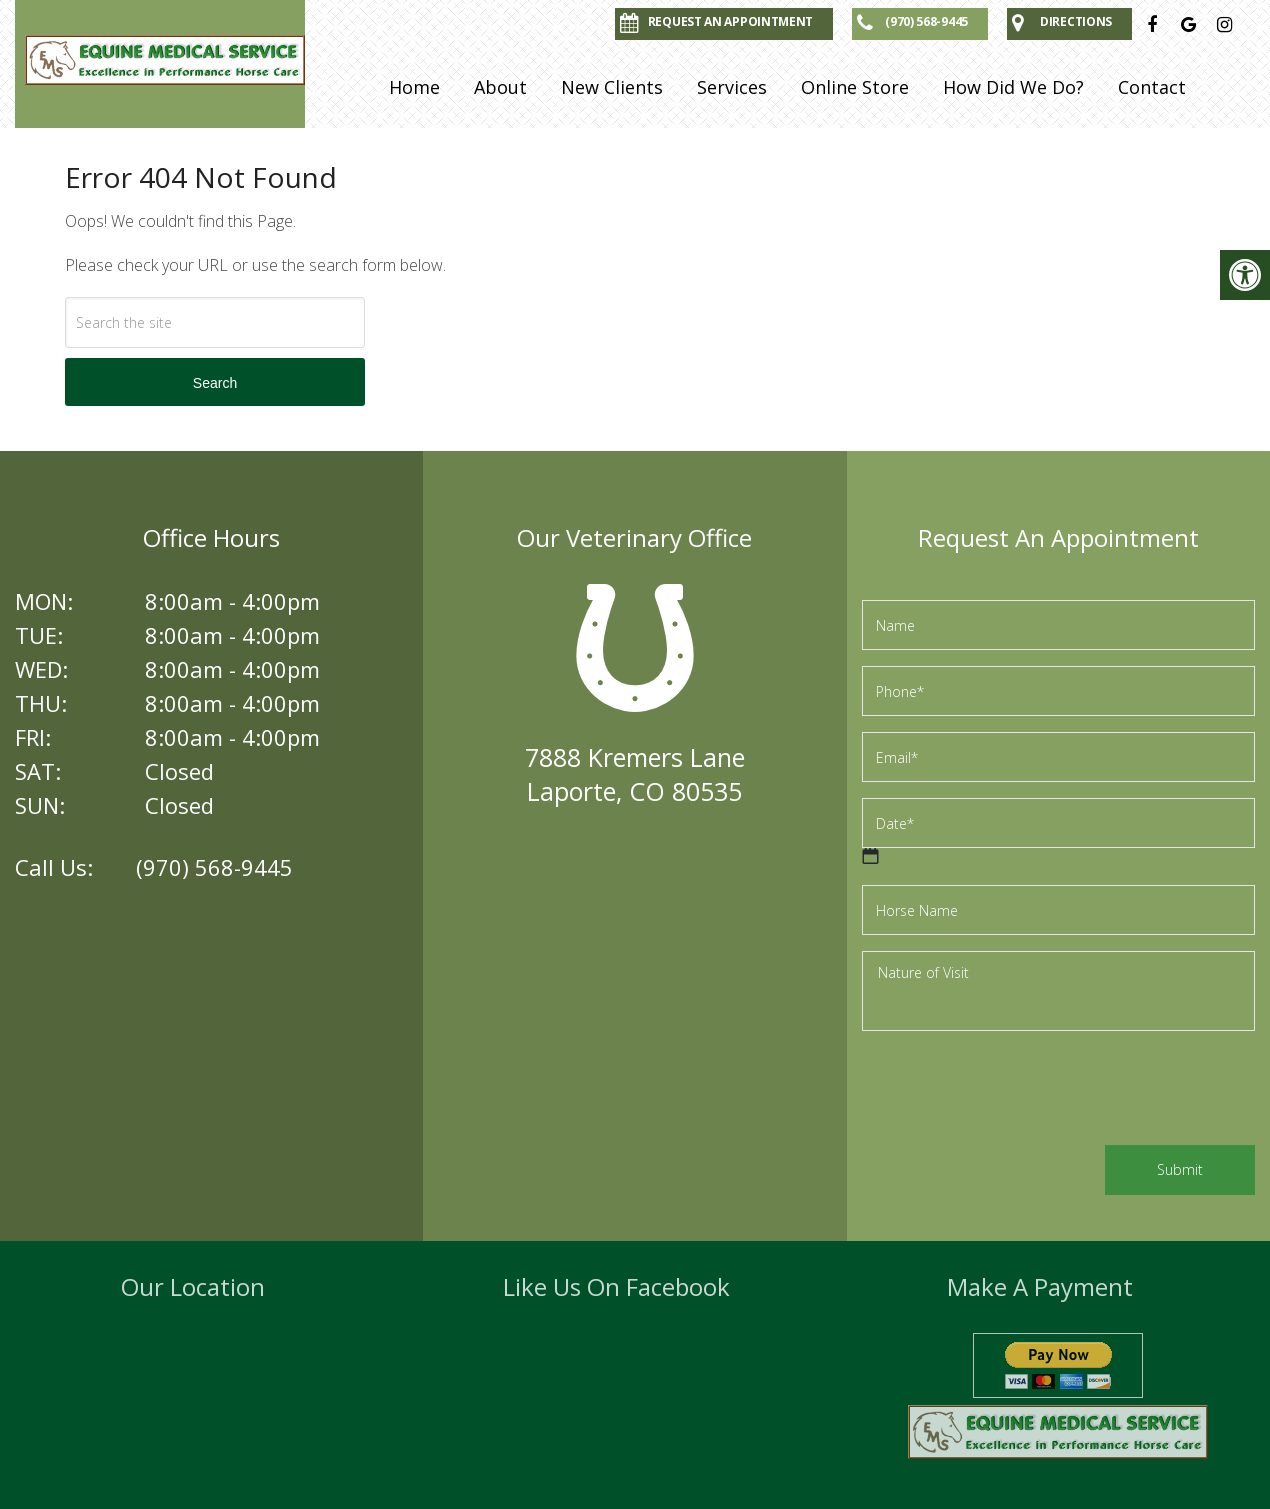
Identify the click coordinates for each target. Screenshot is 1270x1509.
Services (732, 87)
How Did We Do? (1013, 87)
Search (215, 383)
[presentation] (1014, 1091)
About (500, 87)
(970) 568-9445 (214, 867)
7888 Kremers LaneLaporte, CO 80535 (635, 774)
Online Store (855, 87)
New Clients (612, 87)
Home (414, 87)
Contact (1152, 87)
